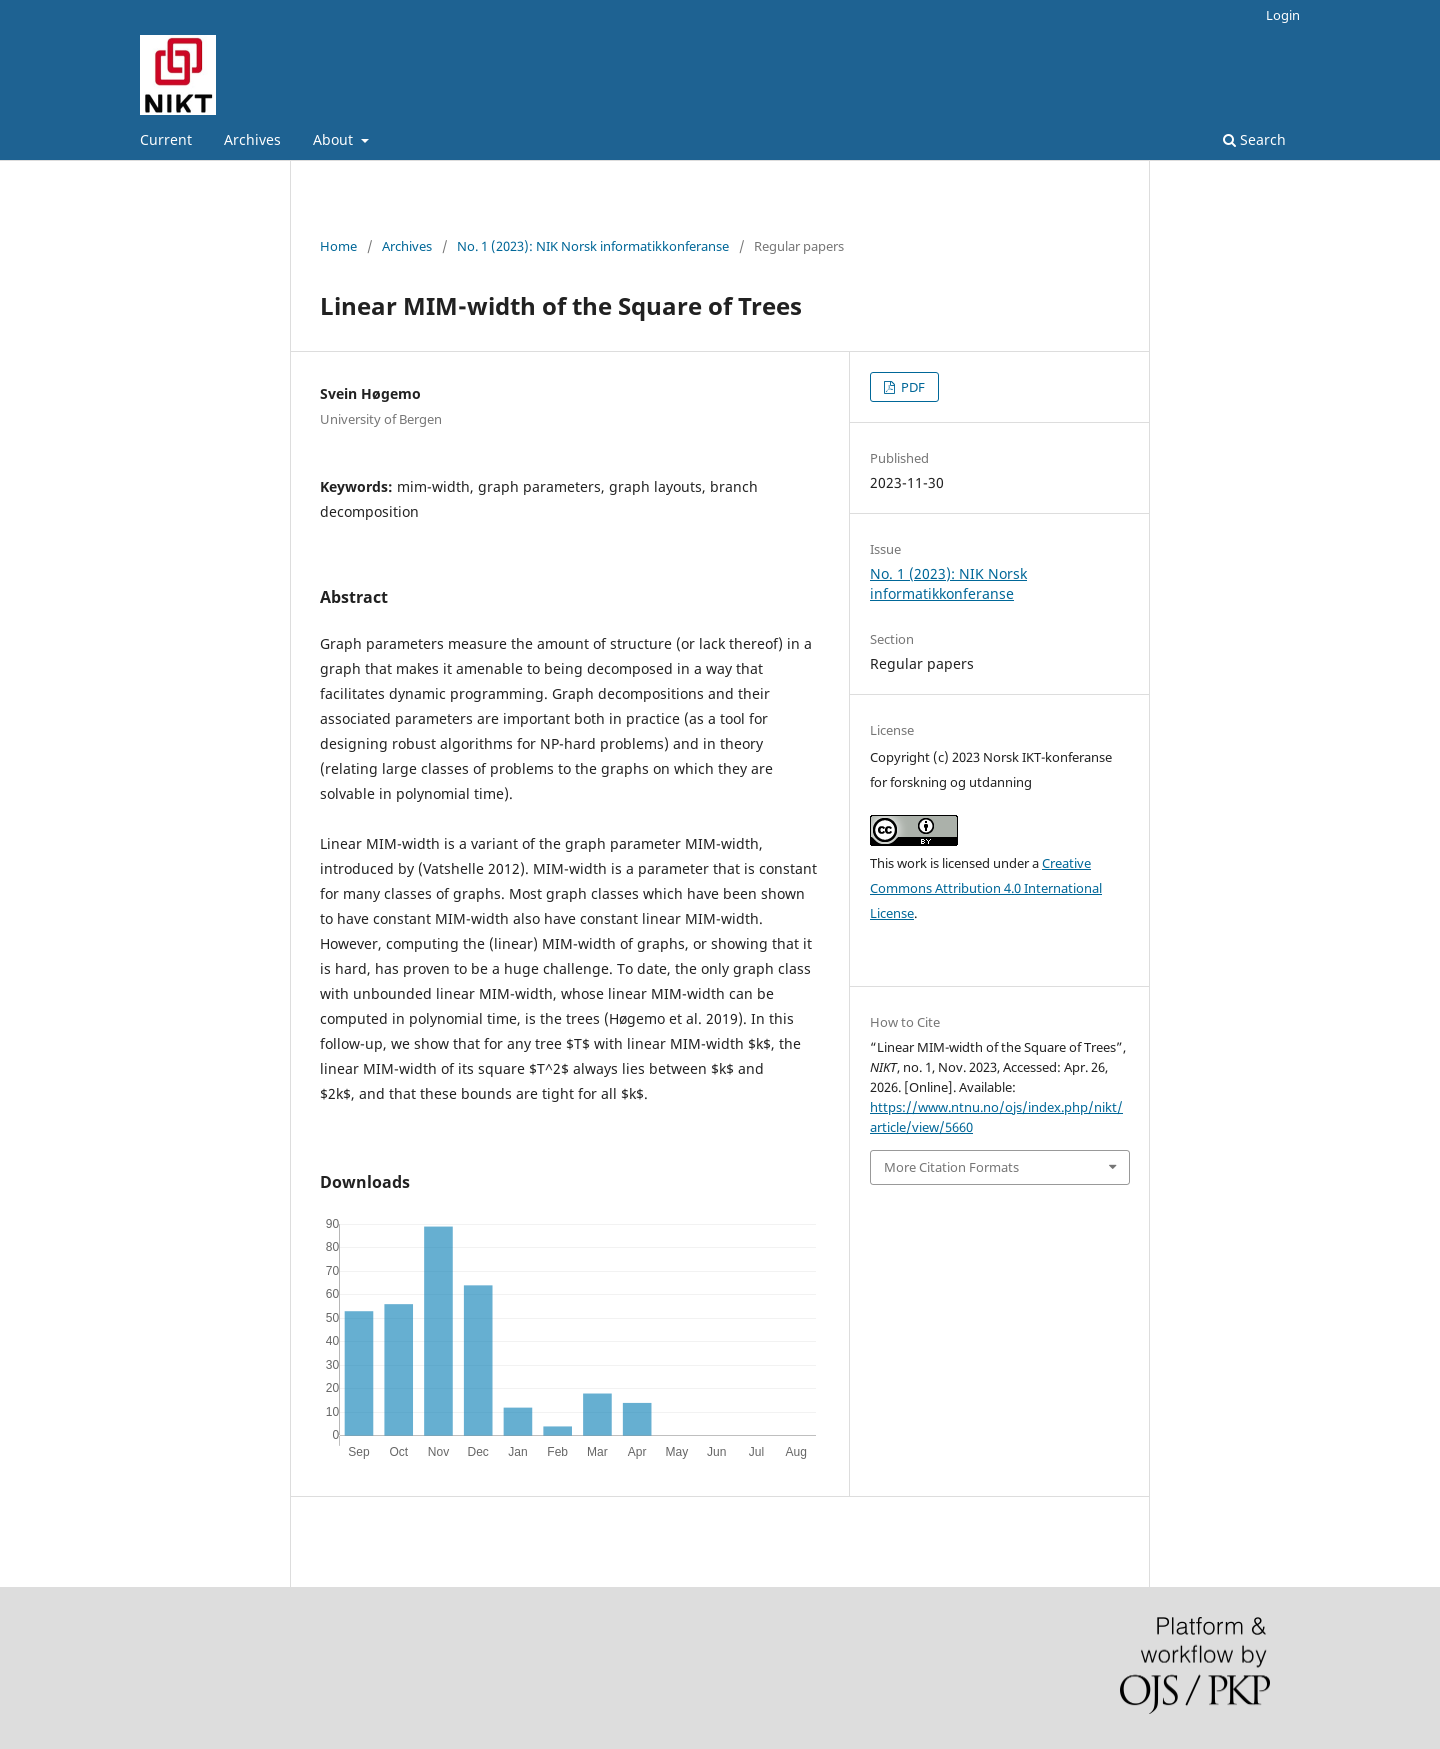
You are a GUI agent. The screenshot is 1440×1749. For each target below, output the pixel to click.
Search (1254, 139)
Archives (252, 139)
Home (338, 246)
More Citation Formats (951, 1167)
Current (166, 139)
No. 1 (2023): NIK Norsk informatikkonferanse (593, 246)
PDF (911, 387)
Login (1283, 15)
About (335, 139)
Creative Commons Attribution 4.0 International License (986, 888)
